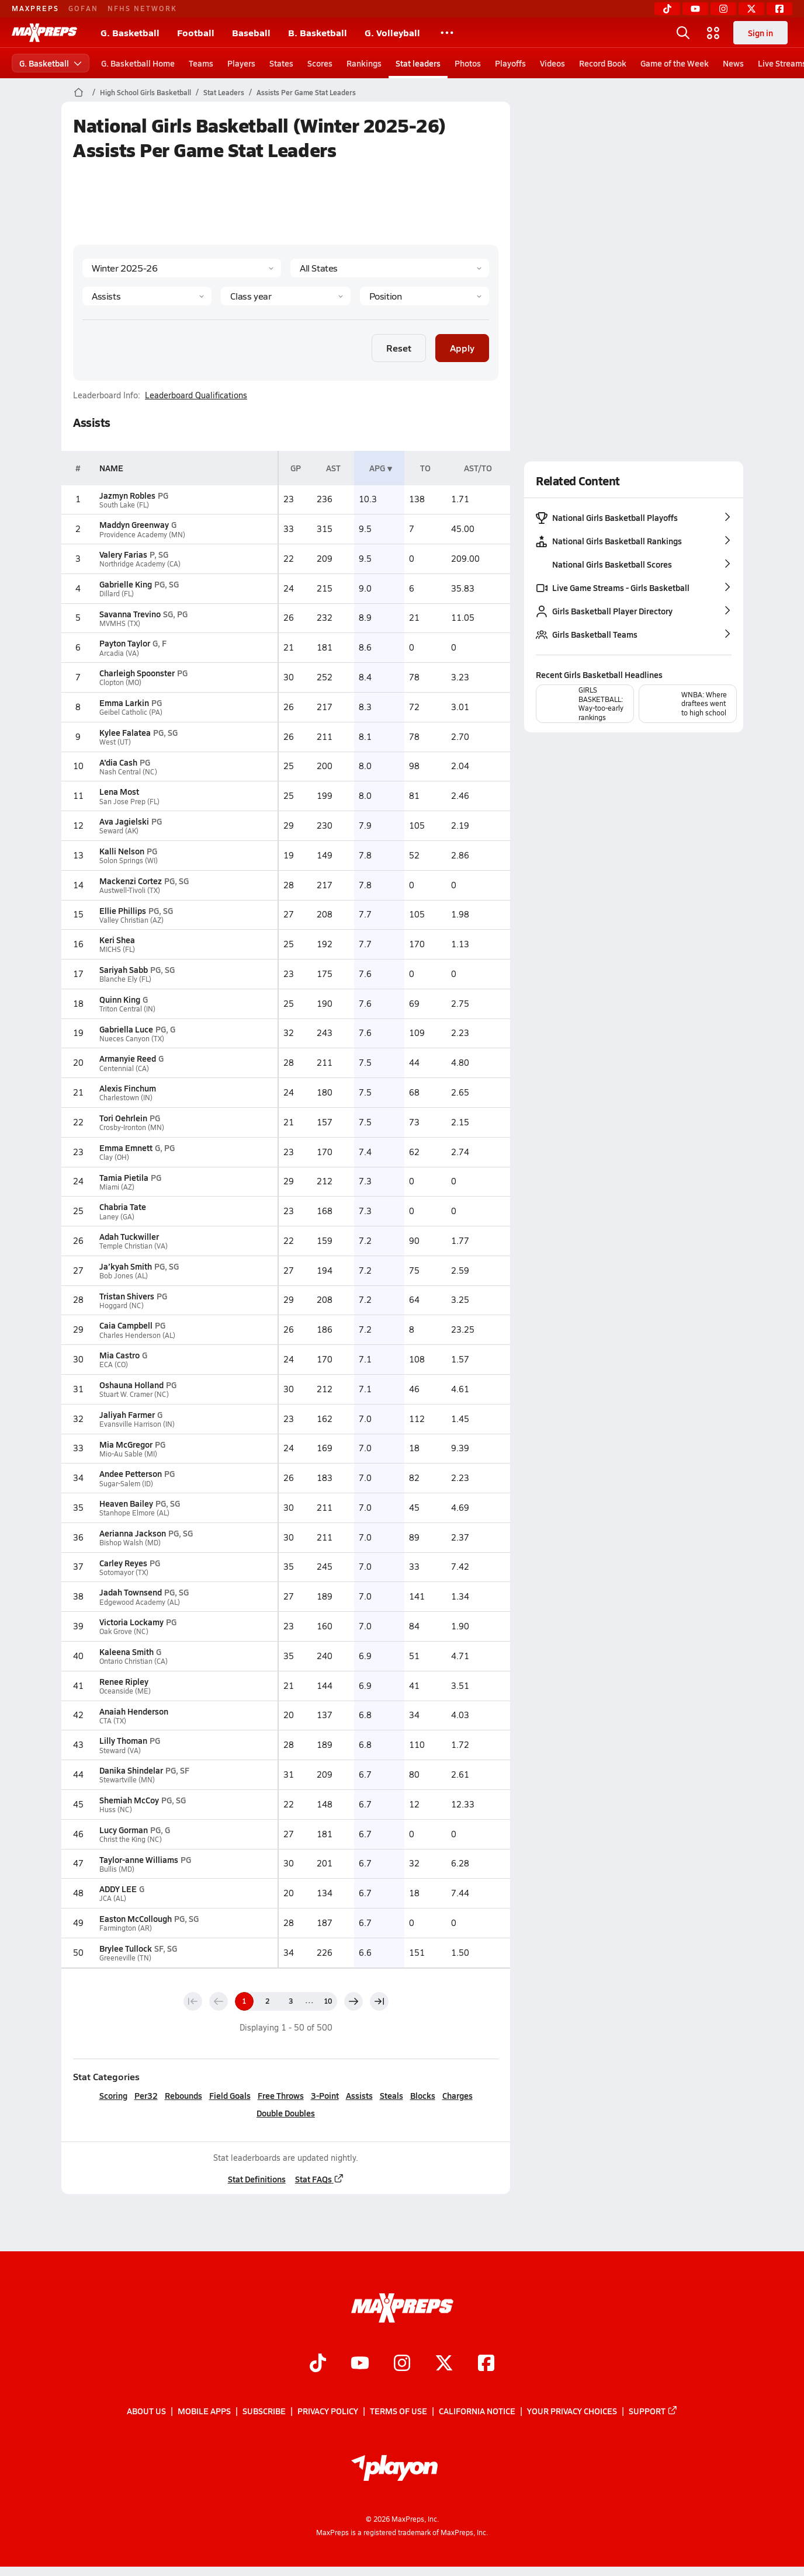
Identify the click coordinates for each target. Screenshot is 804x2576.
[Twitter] (751, 8)
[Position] (423, 296)
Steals (391, 2095)
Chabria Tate (122, 1206)
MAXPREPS (35, 8)
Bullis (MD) (116, 1869)
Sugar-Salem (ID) (126, 1483)
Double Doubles (286, 2113)
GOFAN (83, 8)
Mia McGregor (126, 1444)
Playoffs (510, 63)
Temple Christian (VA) (133, 1246)
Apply (462, 347)
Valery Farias (123, 554)
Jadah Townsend (130, 1592)
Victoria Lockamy (131, 1622)
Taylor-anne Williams (138, 1859)
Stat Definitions (256, 2179)
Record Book (602, 63)
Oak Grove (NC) (123, 1631)
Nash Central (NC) (128, 771)
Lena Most (119, 791)
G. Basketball (130, 32)
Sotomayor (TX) (123, 1572)
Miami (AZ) (116, 1187)
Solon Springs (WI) (128, 860)
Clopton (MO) (120, 682)
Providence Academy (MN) (142, 534)
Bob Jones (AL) (123, 1275)
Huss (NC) (115, 1809)
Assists (358, 2095)
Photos (468, 63)
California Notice (477, 2411)
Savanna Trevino (130, 614)
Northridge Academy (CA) (140, 563)
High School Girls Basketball (145, 92)
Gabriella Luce (126, 1029)
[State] (389, 268)
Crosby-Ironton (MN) (131, 1127)
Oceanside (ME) (125, 1691)
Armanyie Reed (127, 1058)
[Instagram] (723, 8)
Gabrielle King (125, 584)
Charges (457, 2095)
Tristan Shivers (126, 1296)
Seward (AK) (118, 830)
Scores (319, 63)
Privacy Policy (327, 2411)
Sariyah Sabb (123, 969)
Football (195, 32)
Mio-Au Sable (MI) (128, 1453)
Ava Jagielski (124, 821)
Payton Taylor (124, 643)
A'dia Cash (118, 762)
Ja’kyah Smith (125, 1266)
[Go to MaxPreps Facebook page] (486, 2364)
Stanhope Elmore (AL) (134, 1512)
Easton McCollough (135, 1918)
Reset (398, 347)
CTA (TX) (112, 1720)
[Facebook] (779, 8)
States (281, 63)
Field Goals (229, 2095)
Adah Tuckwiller (129, 1236)
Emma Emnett (126, 1147)
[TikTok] (667, 8)
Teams (201, 63)
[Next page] (353, 2001)
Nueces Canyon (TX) (131, 1038)
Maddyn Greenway (134, 524)
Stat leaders (418, 63)
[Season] (181, 268)
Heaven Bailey (126, 1503)
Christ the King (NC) (130, 1839)
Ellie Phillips (122, 910)
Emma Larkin (124, 702)
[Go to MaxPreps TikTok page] (318, 2364)
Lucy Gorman (123, 1829)
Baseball (251, 32)
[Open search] (683, 33)
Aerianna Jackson (132, 1533)
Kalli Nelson (121, 851)
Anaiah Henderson (133, 1711)
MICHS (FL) (117, 949)
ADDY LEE (118, 1888)
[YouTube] (695, 8)
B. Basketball (317, 32)
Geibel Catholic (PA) (130, 712)
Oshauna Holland (131, 1384)
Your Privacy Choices (572, 2410)
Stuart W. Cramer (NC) (134, 1394)
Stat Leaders (223, 92)
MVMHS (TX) (119, 623)
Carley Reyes (123, 1563)
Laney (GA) (116, 1216)
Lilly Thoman (123, 1740)
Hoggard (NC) (121, 1305)
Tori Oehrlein (123, 1118)
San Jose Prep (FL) (129, 801)
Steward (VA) (120, 1750)
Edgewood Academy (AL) (139, 1602)
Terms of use (398, 2411)
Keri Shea (117, 939)
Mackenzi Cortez (130, 881)
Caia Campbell (126, 1325)
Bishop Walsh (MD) (130, 1542)
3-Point (324, 2095)
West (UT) (115, 742)
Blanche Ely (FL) (125, 979)
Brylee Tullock (125, 1948)
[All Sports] (447, 33)
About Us (146, 2411)
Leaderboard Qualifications (196, 395)
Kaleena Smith (126, 1651)
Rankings (364, 63)
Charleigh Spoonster (137, 673)
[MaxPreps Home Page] (78, 92)
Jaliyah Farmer (127, 1414)
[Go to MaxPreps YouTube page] (360, 2364)
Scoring (113, 2095)
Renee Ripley (123, 1681)
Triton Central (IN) (127, 1008)
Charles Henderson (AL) (137, 1335)
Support (653, 2411)
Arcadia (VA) (119, 653)
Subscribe (264, 2411)
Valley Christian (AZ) (131, 920)
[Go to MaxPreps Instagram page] (402, 2364)
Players (241, 63)
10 (327, 2000)
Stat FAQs (319, 2179)
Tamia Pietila (123, 1177)
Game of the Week (674, 63)
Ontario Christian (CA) (133, 1661)
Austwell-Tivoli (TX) (129, 890)
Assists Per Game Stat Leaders (306, 92)
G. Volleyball (392, 32)
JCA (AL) (112, 1898)
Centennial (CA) (124, 1068)
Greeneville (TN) (125, 1957)
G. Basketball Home (138, 63)
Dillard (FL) (116, 593)
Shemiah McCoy (129, 1800)
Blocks (422, 2095)
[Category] (147, 296)
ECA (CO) (113, 1364)
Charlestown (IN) (126, 1097)
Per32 (145, 2095)
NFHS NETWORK (142, 8)
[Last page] (378, 2001)
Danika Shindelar (131, 1770)
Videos (552, 63)
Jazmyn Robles (127, 495)
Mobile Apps (204, 2411)
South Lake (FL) (124, 504)
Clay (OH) (114, 1157)
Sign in (760, 33)
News (733, 63)
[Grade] (285, 296)
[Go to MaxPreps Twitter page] (444, 2364)
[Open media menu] (713, 33)
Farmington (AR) (125, 1928)
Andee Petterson (130, 1473)
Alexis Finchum (127, 1088)
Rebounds (183, 2095)
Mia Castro (119, 1355)
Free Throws (280, 2095)
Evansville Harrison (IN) (137, 1424)
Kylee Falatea (125, 732)
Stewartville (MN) (127, 1779)
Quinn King (119, 999)
